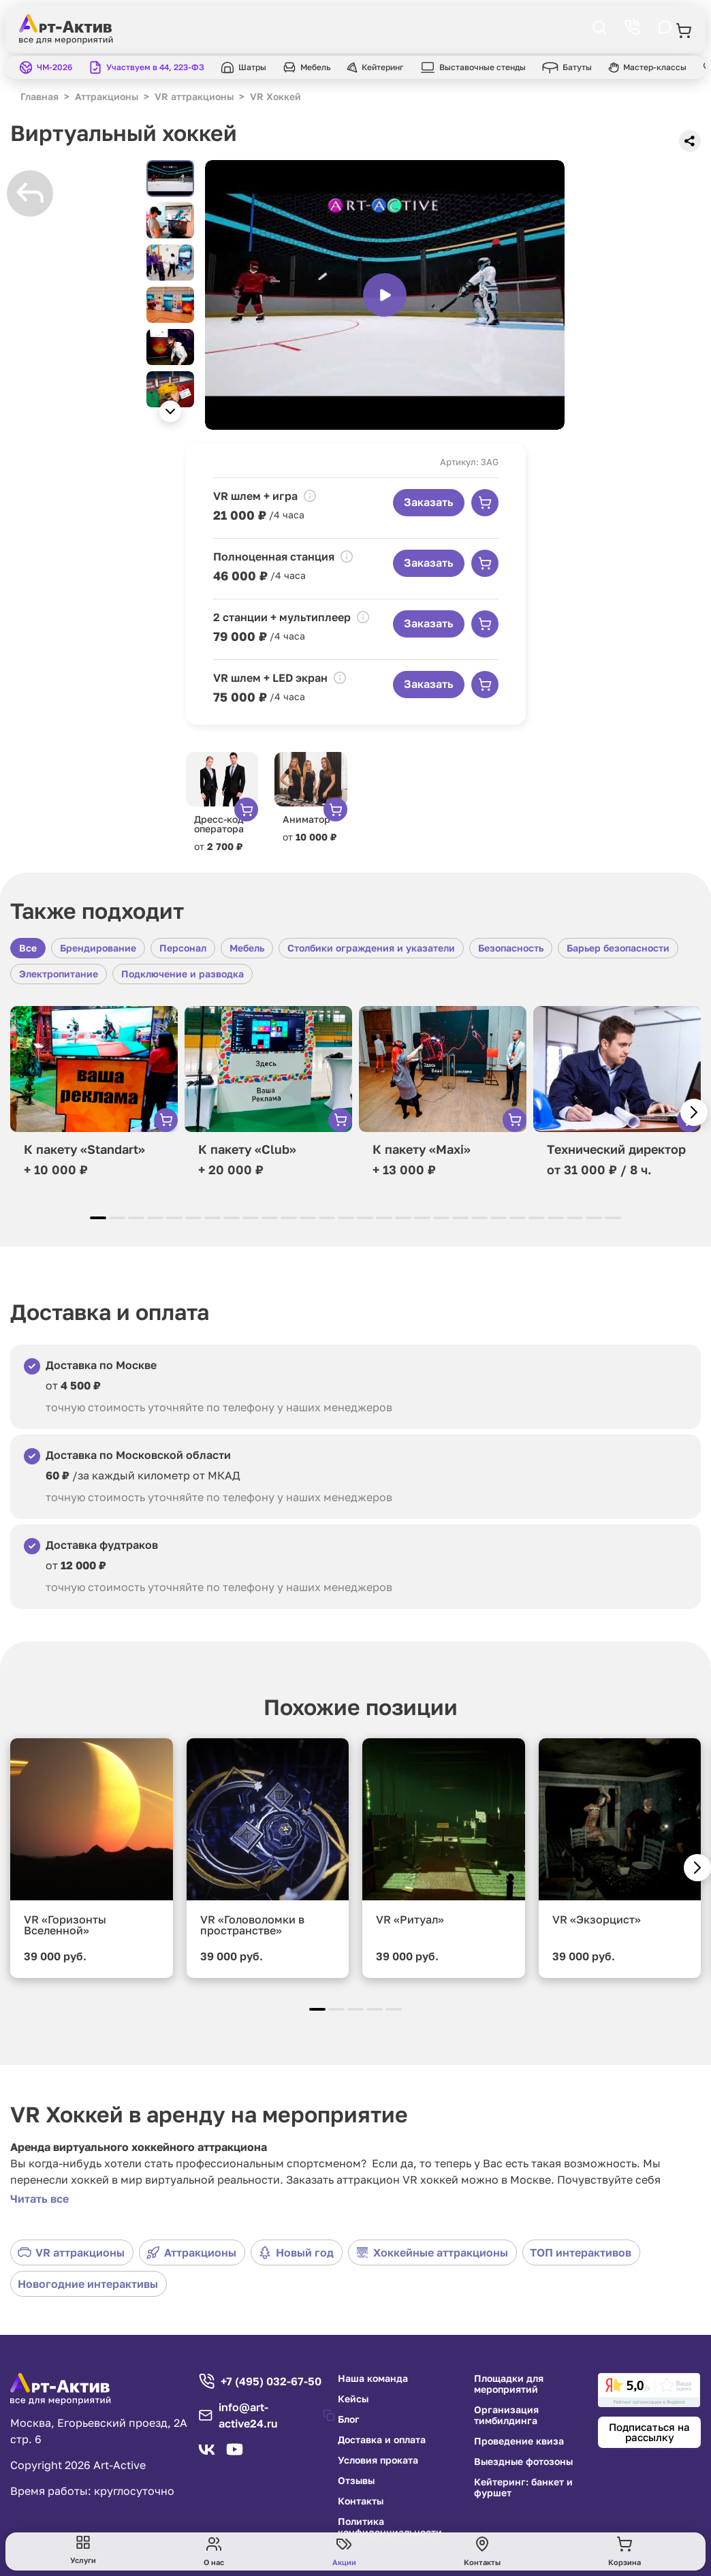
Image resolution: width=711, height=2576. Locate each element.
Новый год (296, 2252)
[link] (649, 2390)
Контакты (360, 2501)
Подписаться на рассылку (649, 2432)
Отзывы (356, 2480)
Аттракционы (191, 2252)
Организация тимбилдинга (506, 2415)
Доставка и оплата (382, 2439)
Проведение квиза (519, 2441)
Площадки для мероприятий (508, 2384)
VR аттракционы (71, 2252)
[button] (170, 411)
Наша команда (373, 2378)
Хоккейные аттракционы (432, 2252)
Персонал (182, 948)
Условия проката (378, 2460)
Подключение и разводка (182, 973)
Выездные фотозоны (523, 2461)
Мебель (247, 948)
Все (28, 948)
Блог (349, 2419)
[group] (385, 295)
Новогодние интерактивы (88, 2284)
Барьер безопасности (618, 948)
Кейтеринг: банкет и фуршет (523, 2487)
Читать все (39, 2198)
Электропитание (58, 973)
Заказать (429, 502)
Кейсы (353, 2398)
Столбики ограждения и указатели (371, 948)
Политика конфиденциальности (390, 2527)
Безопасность (510, 948)
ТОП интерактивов (580, 2252)
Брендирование (98, 948)
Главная (39, 96)
